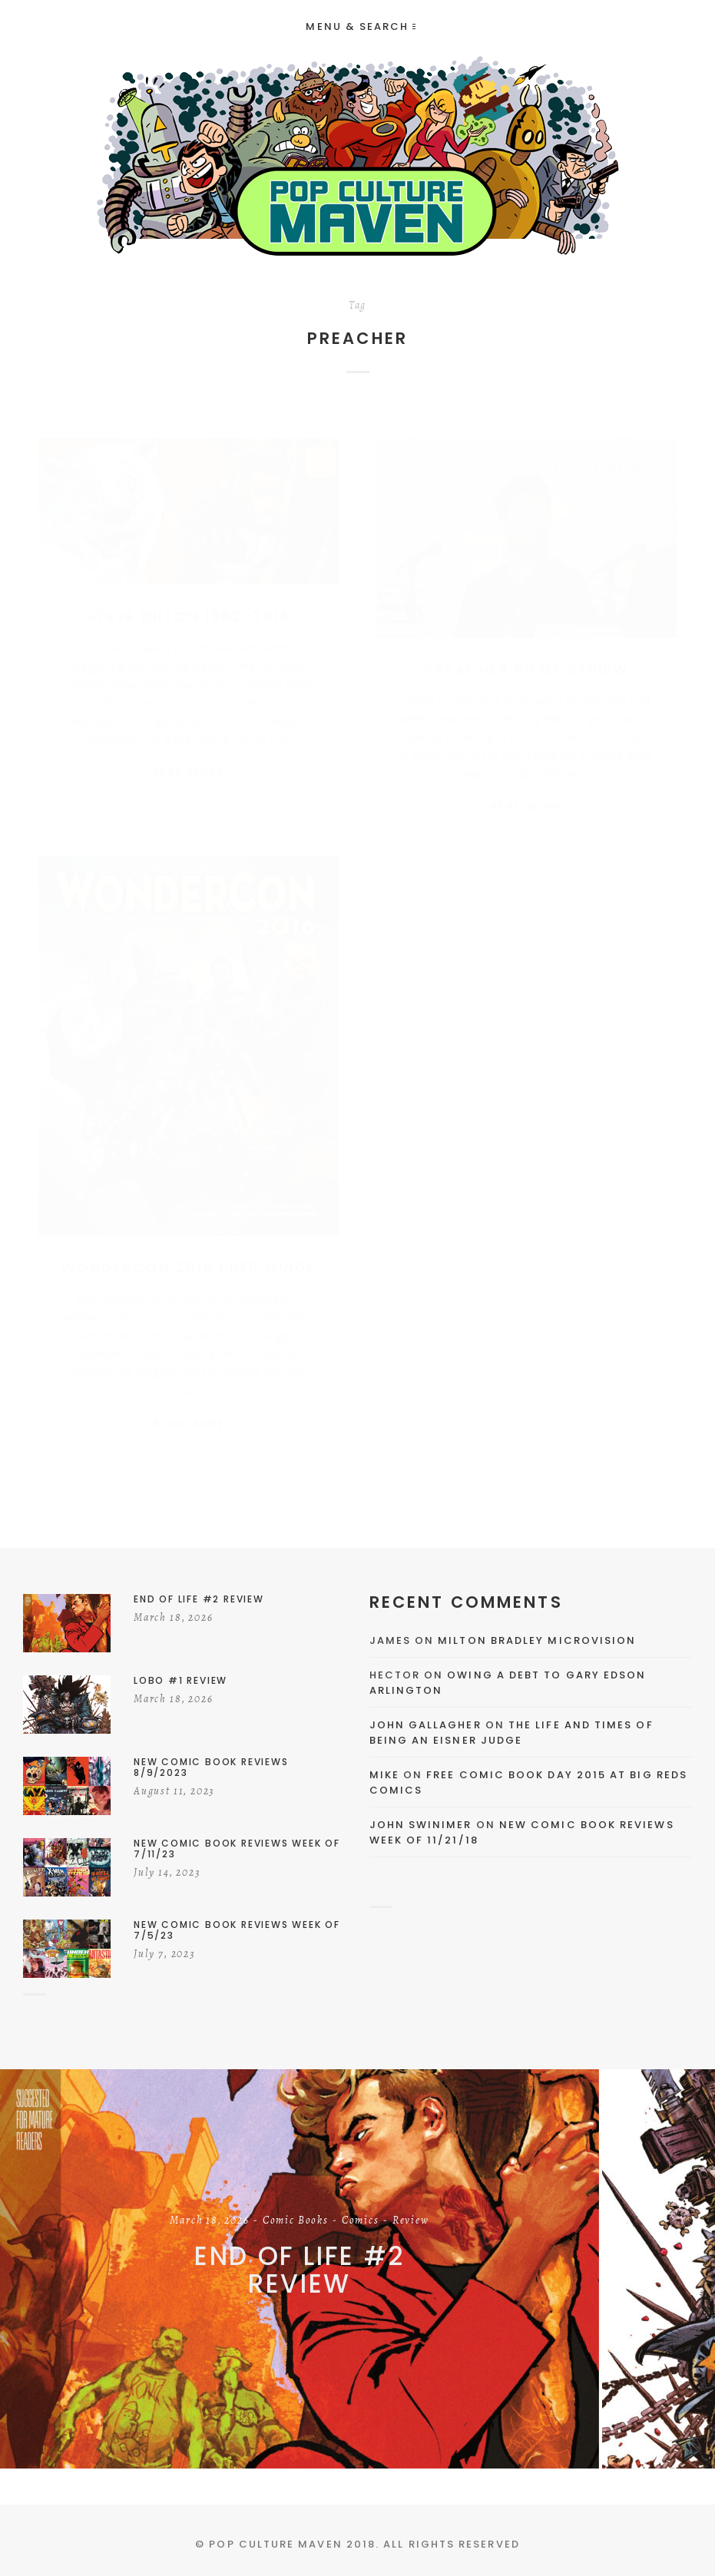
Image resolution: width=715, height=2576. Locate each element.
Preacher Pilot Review (526, 653)
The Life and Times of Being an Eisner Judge (511, 1733)
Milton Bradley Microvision (537, 1640)
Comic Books (296, 2221)
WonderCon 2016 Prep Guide (188, 1264)
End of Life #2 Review (299, 2270)
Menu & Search (360, 26)
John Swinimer (420, 1824)
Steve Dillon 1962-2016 (188, 600)
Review (410, 2221)
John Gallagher (425, 1725)
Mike (384, 1774)
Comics (360, 2221)
